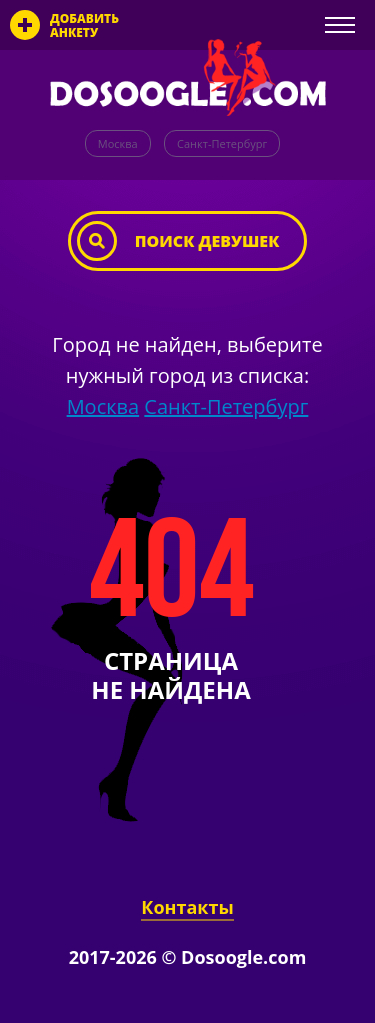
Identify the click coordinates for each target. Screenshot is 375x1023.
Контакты (187, 907)
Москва (118, 143)
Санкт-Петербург (222, 143)
